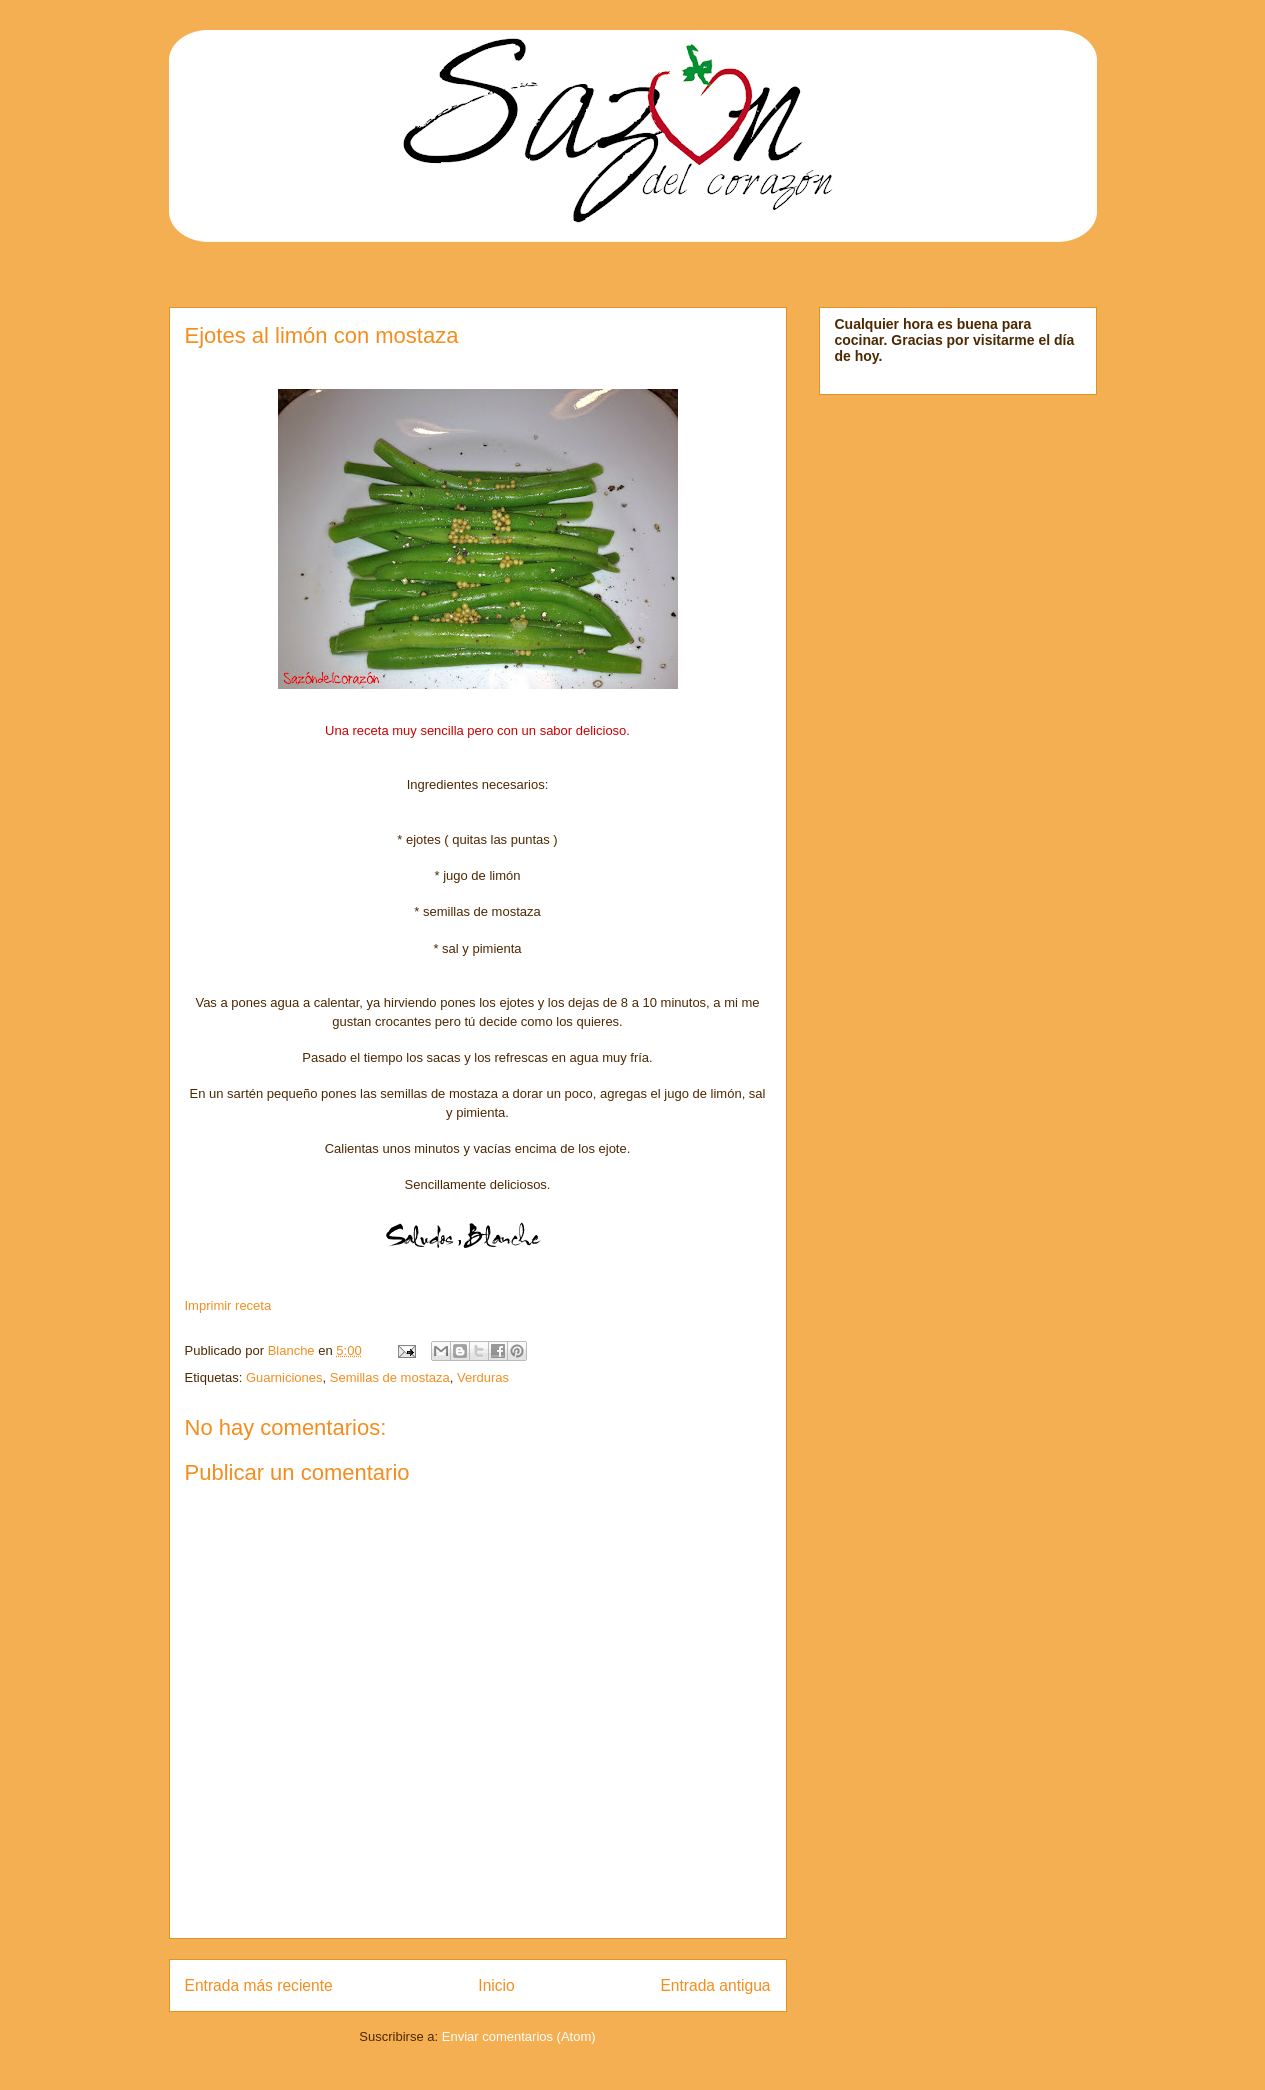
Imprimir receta (228, 1305)
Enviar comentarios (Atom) (519, 2036)
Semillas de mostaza (390, 1377)
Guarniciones (284, 1377)
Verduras (483, 1377)
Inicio (496, 1985)
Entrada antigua (715, 1985)
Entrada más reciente (259, 1985)
